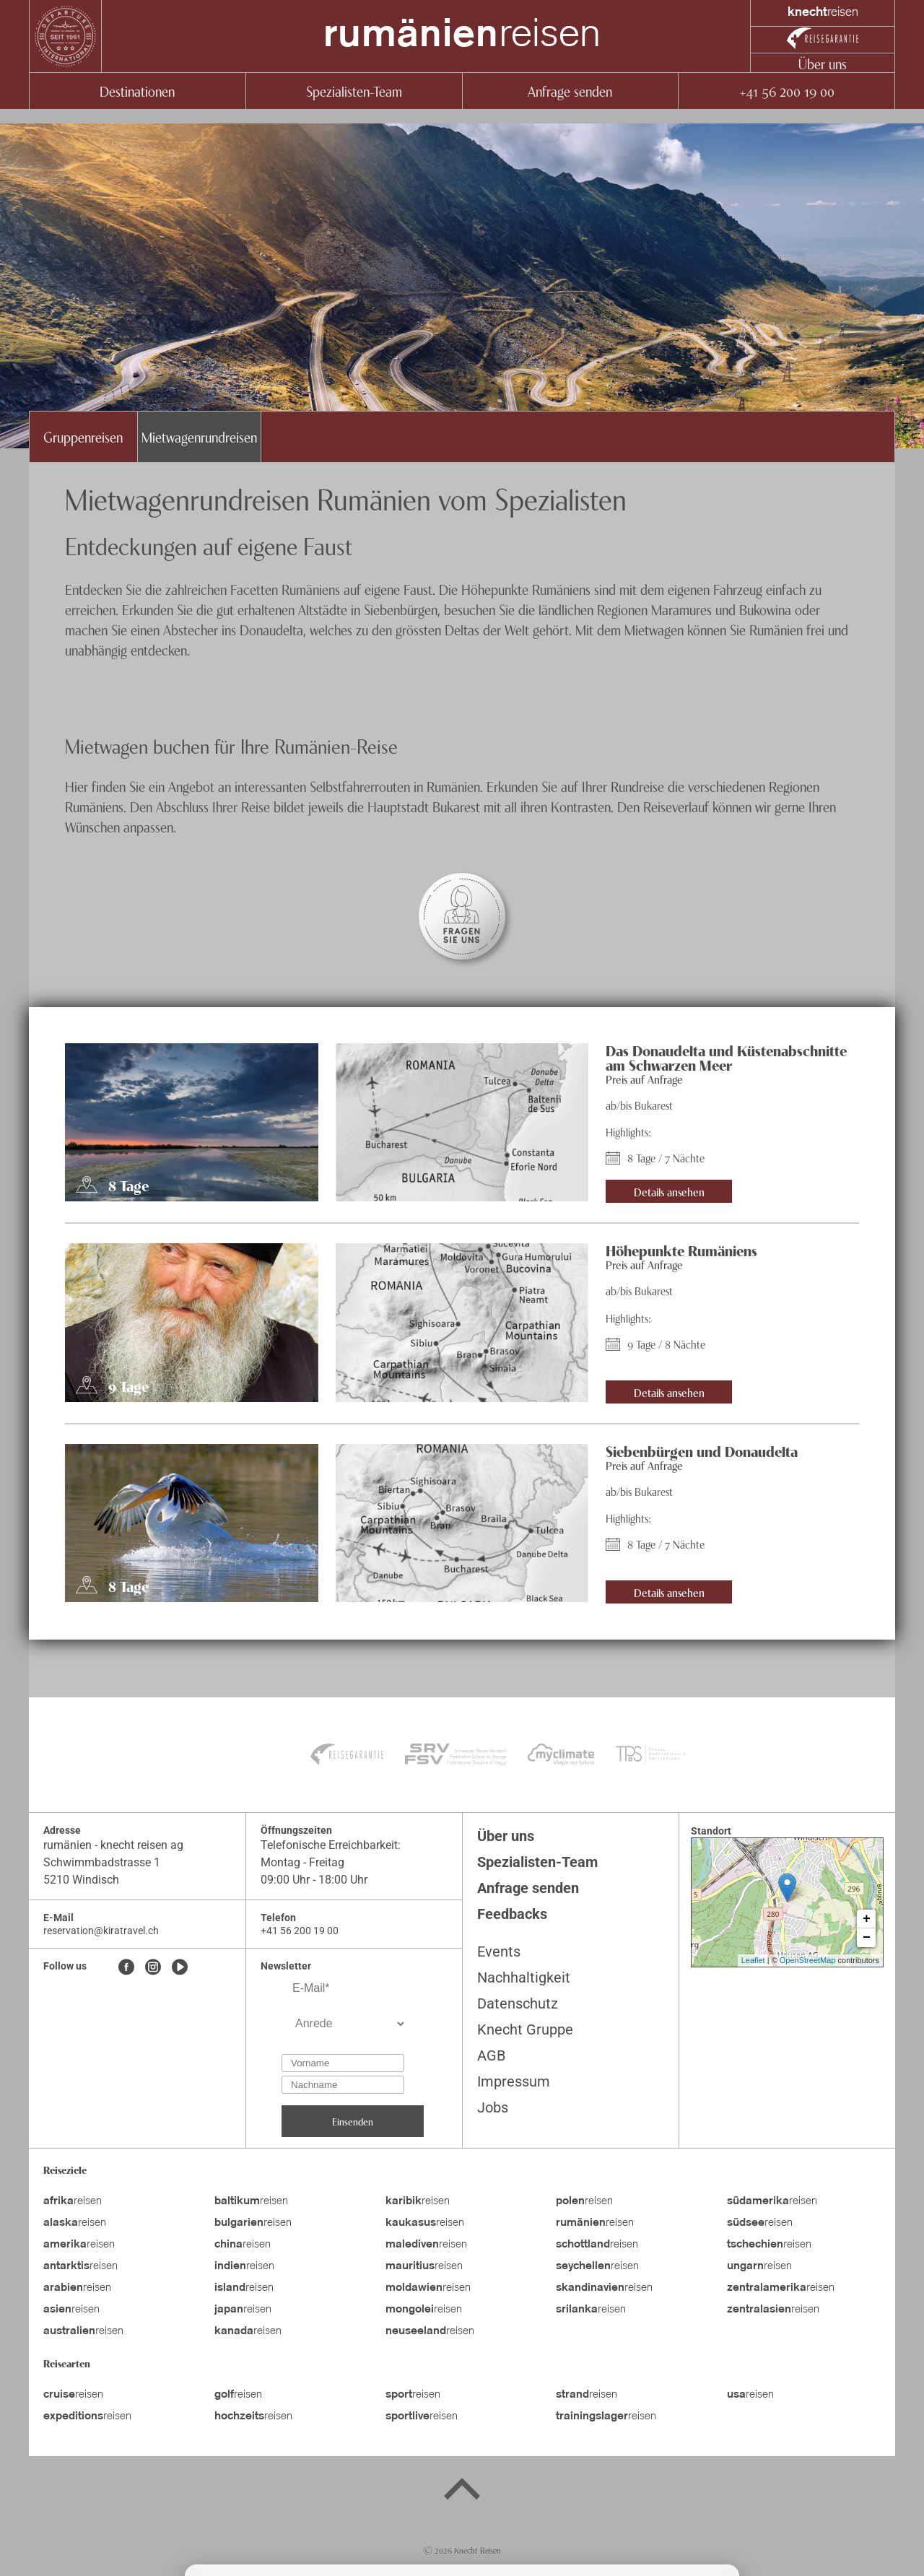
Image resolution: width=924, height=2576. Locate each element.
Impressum (513, 2081)
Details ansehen (669, 1191)
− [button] (867, 1937)
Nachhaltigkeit (523, 1977)
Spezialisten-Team (354, 90)
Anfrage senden (570, 90)
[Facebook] (126, 1968)
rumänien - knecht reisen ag (113, 1845)
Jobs (492, 2107)
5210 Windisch (81, 1880)
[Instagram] (153, 1968)
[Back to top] (462, 2491)
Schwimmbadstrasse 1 (101, 1862)
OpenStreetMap (808, 1960)
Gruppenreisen (83, 436)
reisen (461, 36)
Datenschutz (517, 2003)
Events (498, 1951)
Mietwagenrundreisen (199, 436)
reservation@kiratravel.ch (101, 1930)
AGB (491, 2055)
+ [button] (867, 1919)
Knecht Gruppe (525, 2029)
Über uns (822, 63)
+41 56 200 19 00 (786, 90)
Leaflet (753, 1960)
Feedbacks (512, 1914)
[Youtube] (180, 1968)
